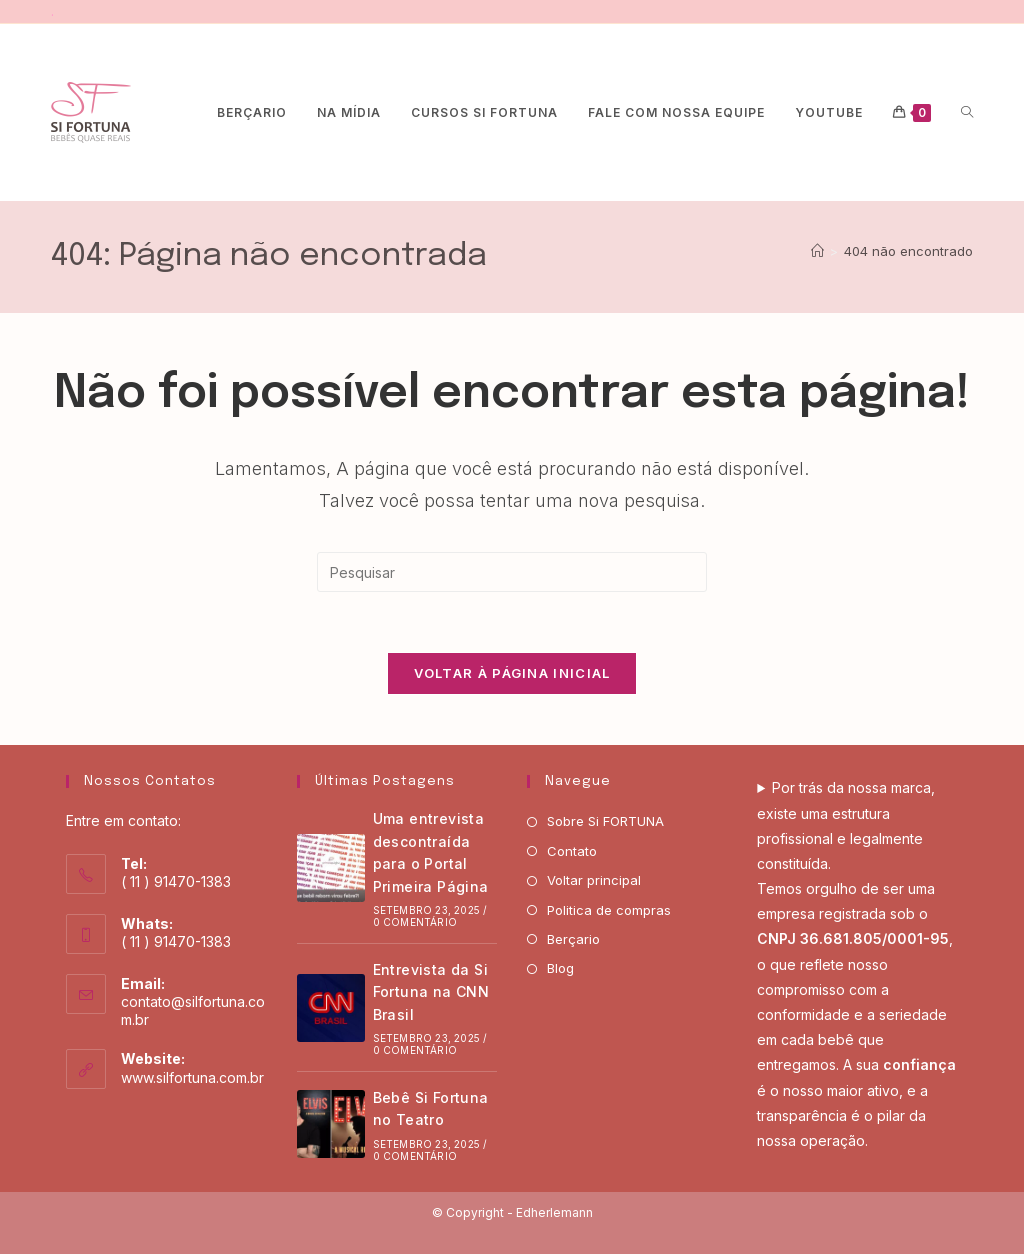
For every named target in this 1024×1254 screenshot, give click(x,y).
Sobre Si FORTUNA (605, 821)
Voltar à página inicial (512, 673)
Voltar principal (594, 880)
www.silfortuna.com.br (192, 1077)
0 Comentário (415, 922)
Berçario (573, 939)
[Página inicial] (817, 251)
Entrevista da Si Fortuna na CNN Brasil (431, 992)
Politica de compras (609, 910)
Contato (572, 851)
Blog (560, 968)
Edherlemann (554, 1212)
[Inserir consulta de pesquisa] (512, 572)
